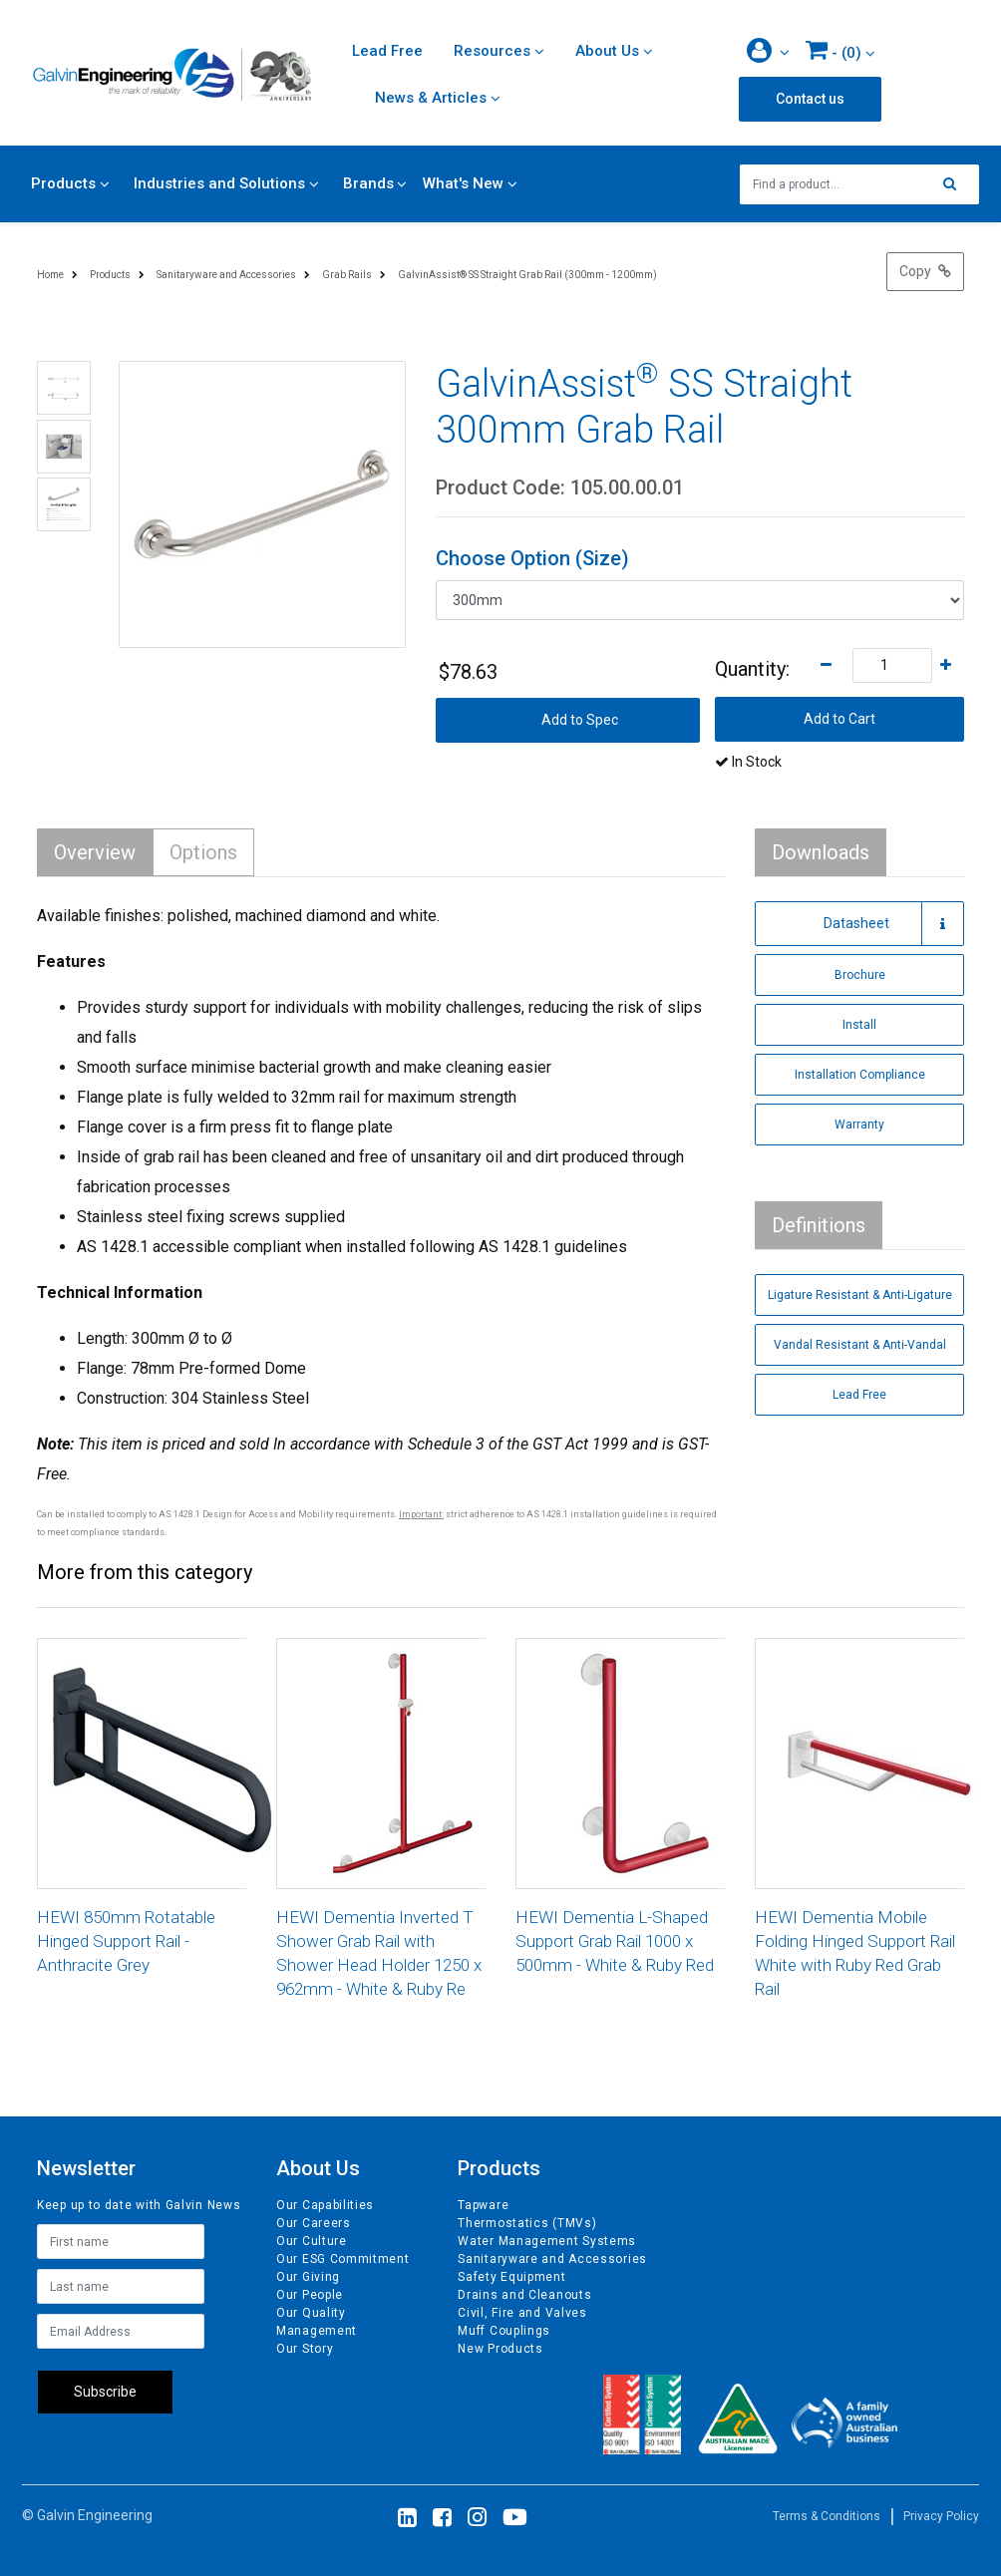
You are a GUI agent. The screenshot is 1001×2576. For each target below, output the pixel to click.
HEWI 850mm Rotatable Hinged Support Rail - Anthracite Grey (126, 1941)
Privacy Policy (941, 2516)
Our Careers (313, 2223)
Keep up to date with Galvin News (138, 2205)
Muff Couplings (504, 2331)
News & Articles (431, 98)
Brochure (859, 975)
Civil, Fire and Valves (522, 2313)
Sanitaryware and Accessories (552, 2259)
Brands (368, 183)
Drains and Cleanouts (524, 2295)
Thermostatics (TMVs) (527, 2223)
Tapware (483, 2205)
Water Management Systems (547, 2241)
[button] (768, 52)
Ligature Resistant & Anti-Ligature (860, 1295)
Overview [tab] (95, 852)
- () (833, 49)
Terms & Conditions (826, 2516)
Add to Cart (839, 719)
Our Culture (311, 2241)
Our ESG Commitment (343, 2259)
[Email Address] (120, 2331)
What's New (463, 183)
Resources (492, 51)
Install (859, 1025)
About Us (607, 51)
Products (63, 183)
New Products (500, 2349)
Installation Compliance (860, 1075)
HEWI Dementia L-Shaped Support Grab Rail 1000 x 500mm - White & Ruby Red (614, 1941)
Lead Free (387, 51)
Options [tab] (203, 852)
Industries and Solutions (219, 183)
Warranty (859, 1124)
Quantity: (752, 669)
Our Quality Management (316, 2322)
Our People (309, 2295)
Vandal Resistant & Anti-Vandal (860, 1345)
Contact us (810, 99)
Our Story (304, 2349)
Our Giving (308, 2277)
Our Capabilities (325, 2205)
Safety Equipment (511, 2277)
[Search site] (955, 184)
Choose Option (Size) (532, 558)
